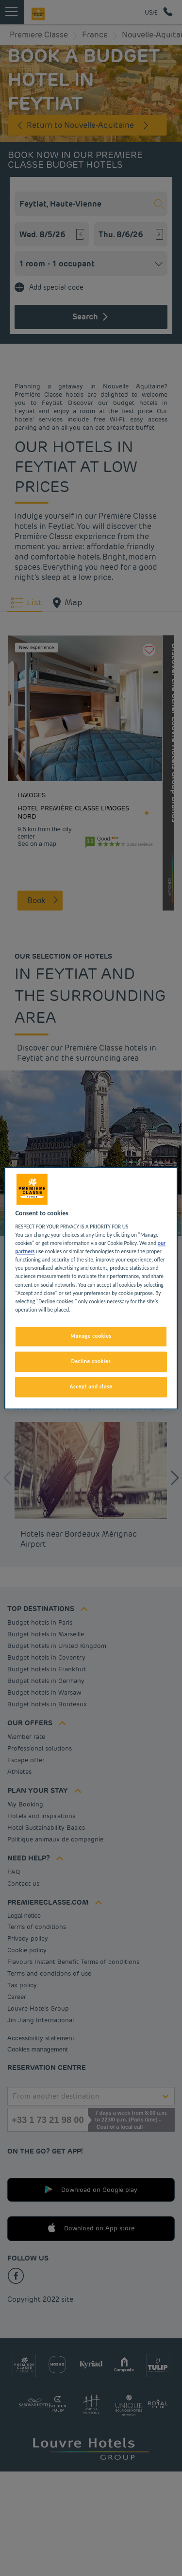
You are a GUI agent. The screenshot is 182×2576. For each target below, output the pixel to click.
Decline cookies (91, 1361)
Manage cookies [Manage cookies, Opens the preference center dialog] (90, 1335)
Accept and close (90, 1386)
